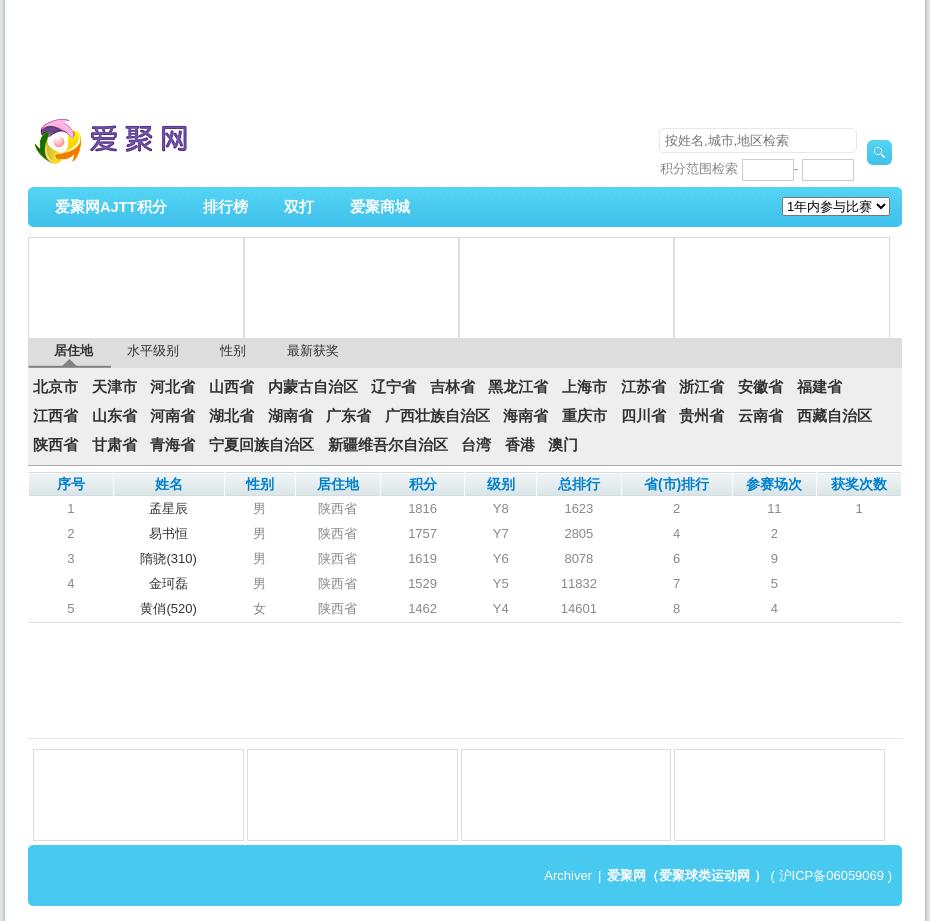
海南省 (525, 416)
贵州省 (701, 416)
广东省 (348, 416)
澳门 (563, 445)
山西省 (231, 387)
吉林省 (452, 387)
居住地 (73, 350)
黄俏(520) (168, 608)
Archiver (568, 875)
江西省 (55, 416)
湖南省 (290, 416)
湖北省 (231, 416)
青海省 (172, 445)
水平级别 (153, 350)
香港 (520, 445)
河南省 (172, 416)
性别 (233, 350)
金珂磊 (168, 583)
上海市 (584, 387)
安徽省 (760, 387)
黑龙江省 (518, 387)
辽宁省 (393, 387)
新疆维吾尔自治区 (388, 445)
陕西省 (55, 445)
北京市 (55, 387)
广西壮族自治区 (437, 416)
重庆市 (584, 416)
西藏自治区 (834, 416)
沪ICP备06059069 (832, 875)
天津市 (114, 387)
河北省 (172, 387)
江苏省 (643, 387)
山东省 (114, 416)
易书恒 (168, 533)
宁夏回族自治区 (261, 445)
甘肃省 (114, 445)
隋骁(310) (168, 558)
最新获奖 (313, 350)
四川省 (643, 416)
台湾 (476, 445)
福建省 (819, 387)
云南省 (760, 416)
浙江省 (701, 387)
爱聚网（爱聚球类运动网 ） (687, 875)
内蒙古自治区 (313, 387)
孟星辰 (168, 508)
